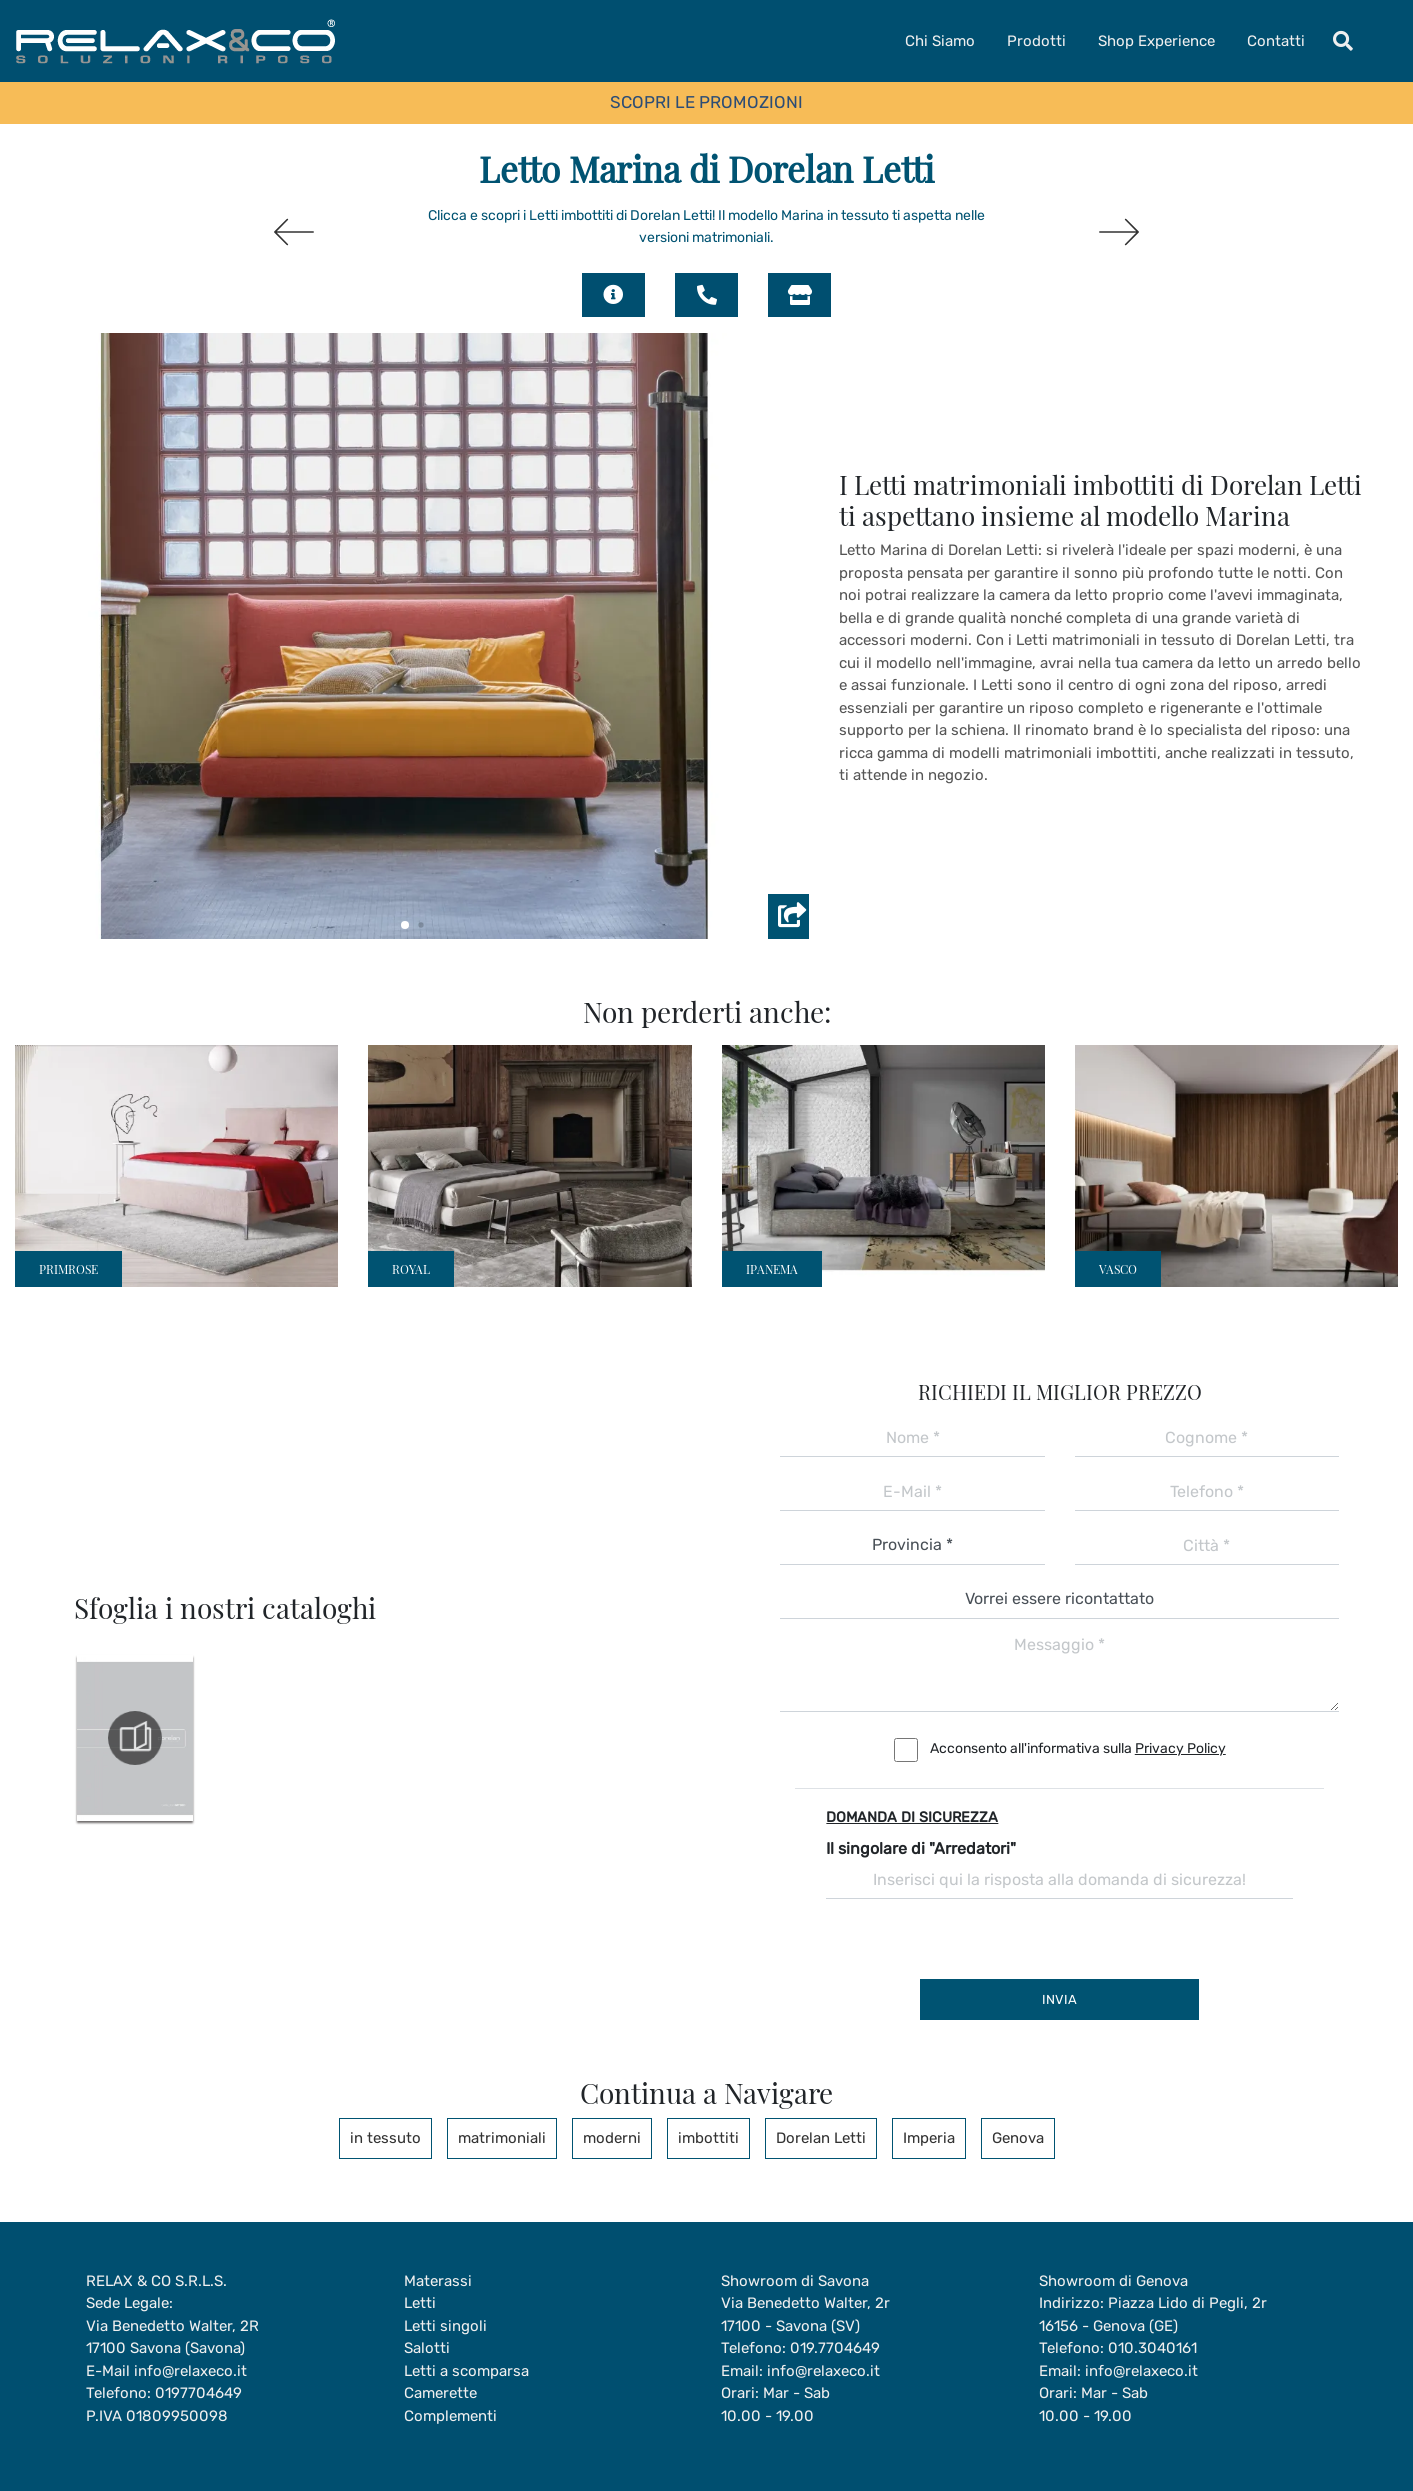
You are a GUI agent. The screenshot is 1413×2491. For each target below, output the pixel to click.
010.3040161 (1152, 2348)
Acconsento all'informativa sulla (1078, 1748)
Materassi (438, 2281)
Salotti (427, 2348)
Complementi (450, 2416)
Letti (420, 2303)
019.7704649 (835, 2348)
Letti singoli (445, 2326)
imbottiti (708, 2138)
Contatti (1276, 41)
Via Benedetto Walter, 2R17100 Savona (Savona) (172, 2337)
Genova (1018, 2138)
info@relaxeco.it (190, 2371)
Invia (1059, 1999)
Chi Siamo (940, 41)
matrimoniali (502, 2138)
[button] (405, 925)
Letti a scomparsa (466, 2371)
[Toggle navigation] (1343, 41)
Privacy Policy (1180, 1748)
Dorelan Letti (821, 2138)
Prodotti (1036, 41)
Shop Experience (1156, 41)
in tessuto (385, 2138)
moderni (612, 2138)
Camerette (440, 2393)
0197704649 (198, 2393)
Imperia (929, 2138)
